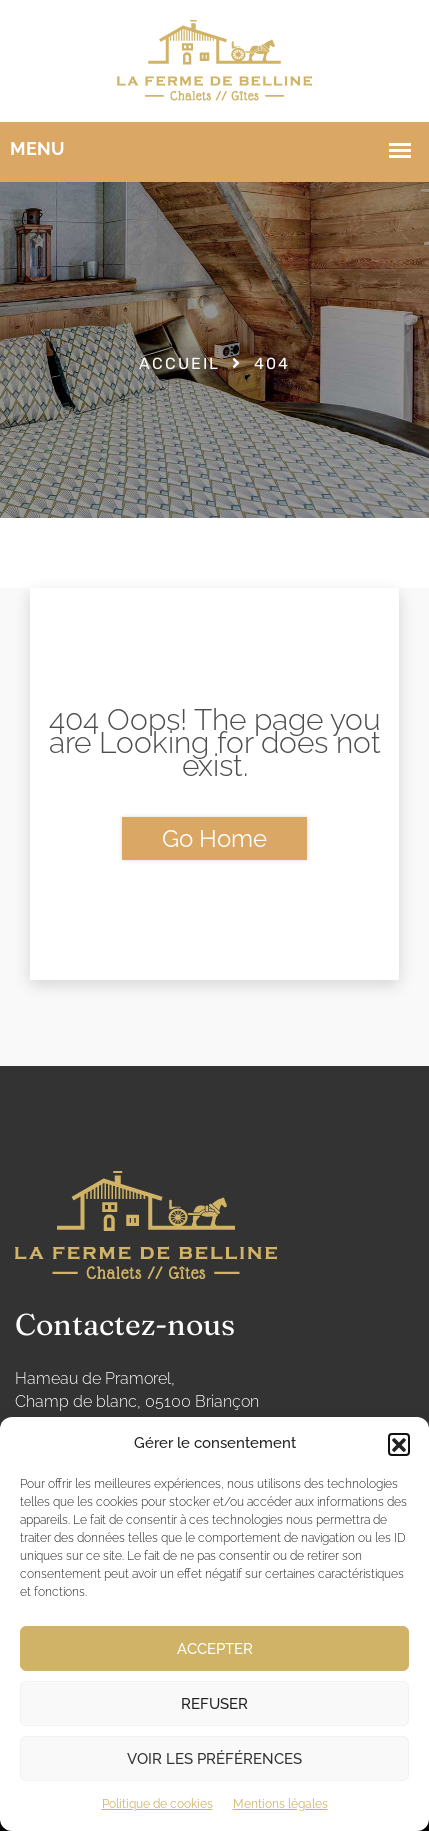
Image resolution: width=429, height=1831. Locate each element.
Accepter (215, 1649)
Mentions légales (280, 1804)
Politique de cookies (157, 1804)
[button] (399, 1444)
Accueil (179, 363)
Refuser (214, 1704)
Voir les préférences (214, 1759)
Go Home (214, 838)
